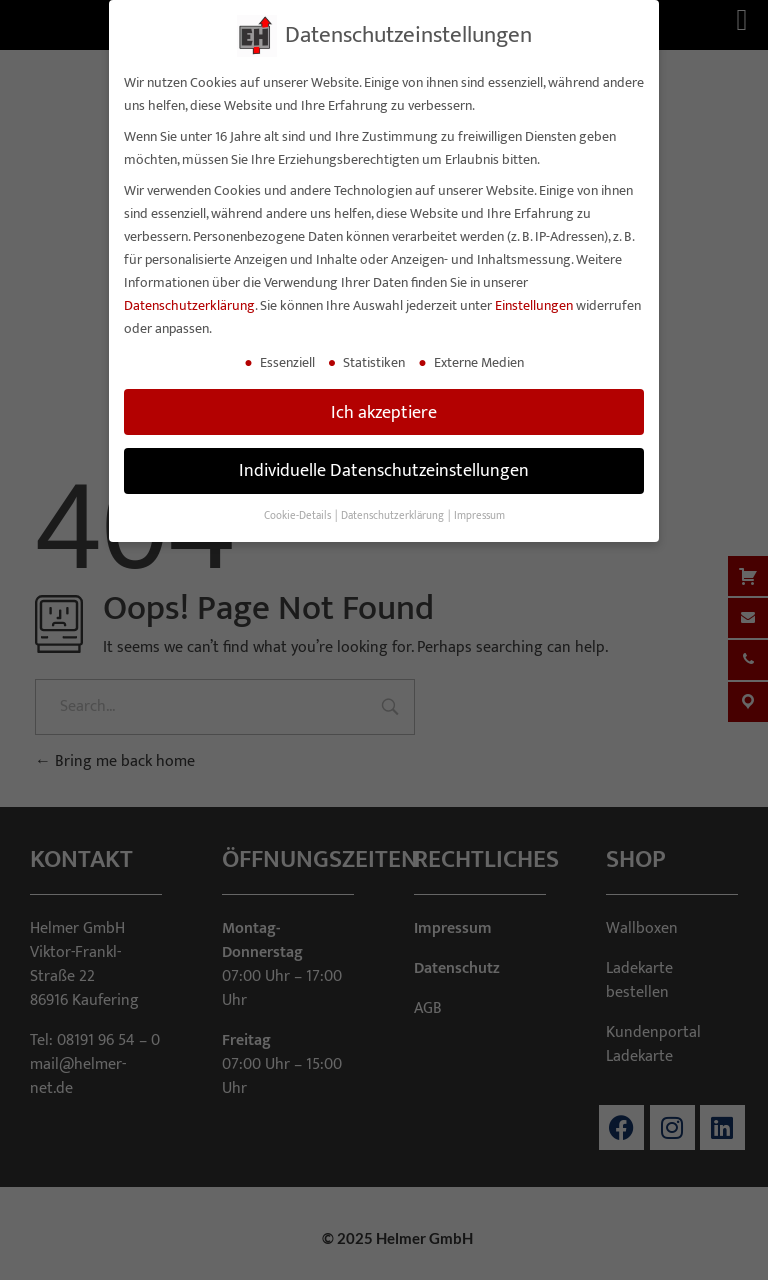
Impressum (479, 516)
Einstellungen (534, 305)
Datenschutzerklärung (189, 305)
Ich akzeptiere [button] (384, 412)
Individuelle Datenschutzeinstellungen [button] (384, 470)
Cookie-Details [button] (298, 516)
